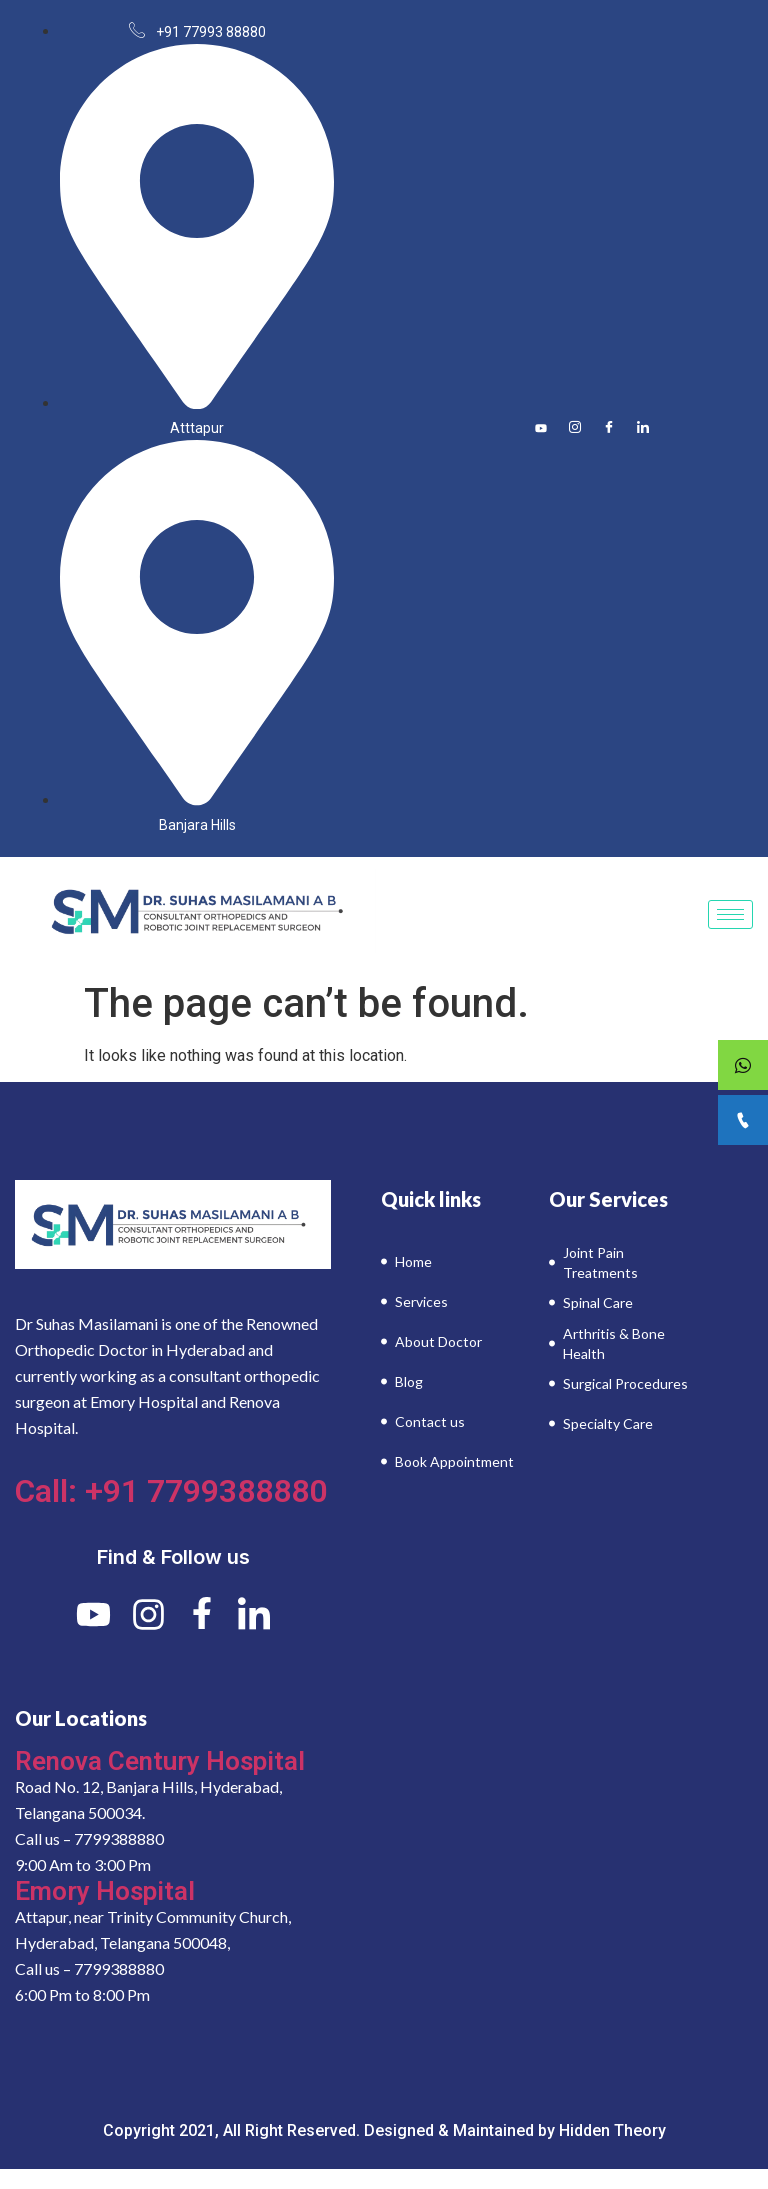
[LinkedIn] (643, 428)
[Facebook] (609, 428)
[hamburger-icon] (730, 914)
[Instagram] (575, 428)
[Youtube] (541, 428)
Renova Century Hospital (160, 1761)
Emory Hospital (105, 1891)
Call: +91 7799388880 (171, 1491)
